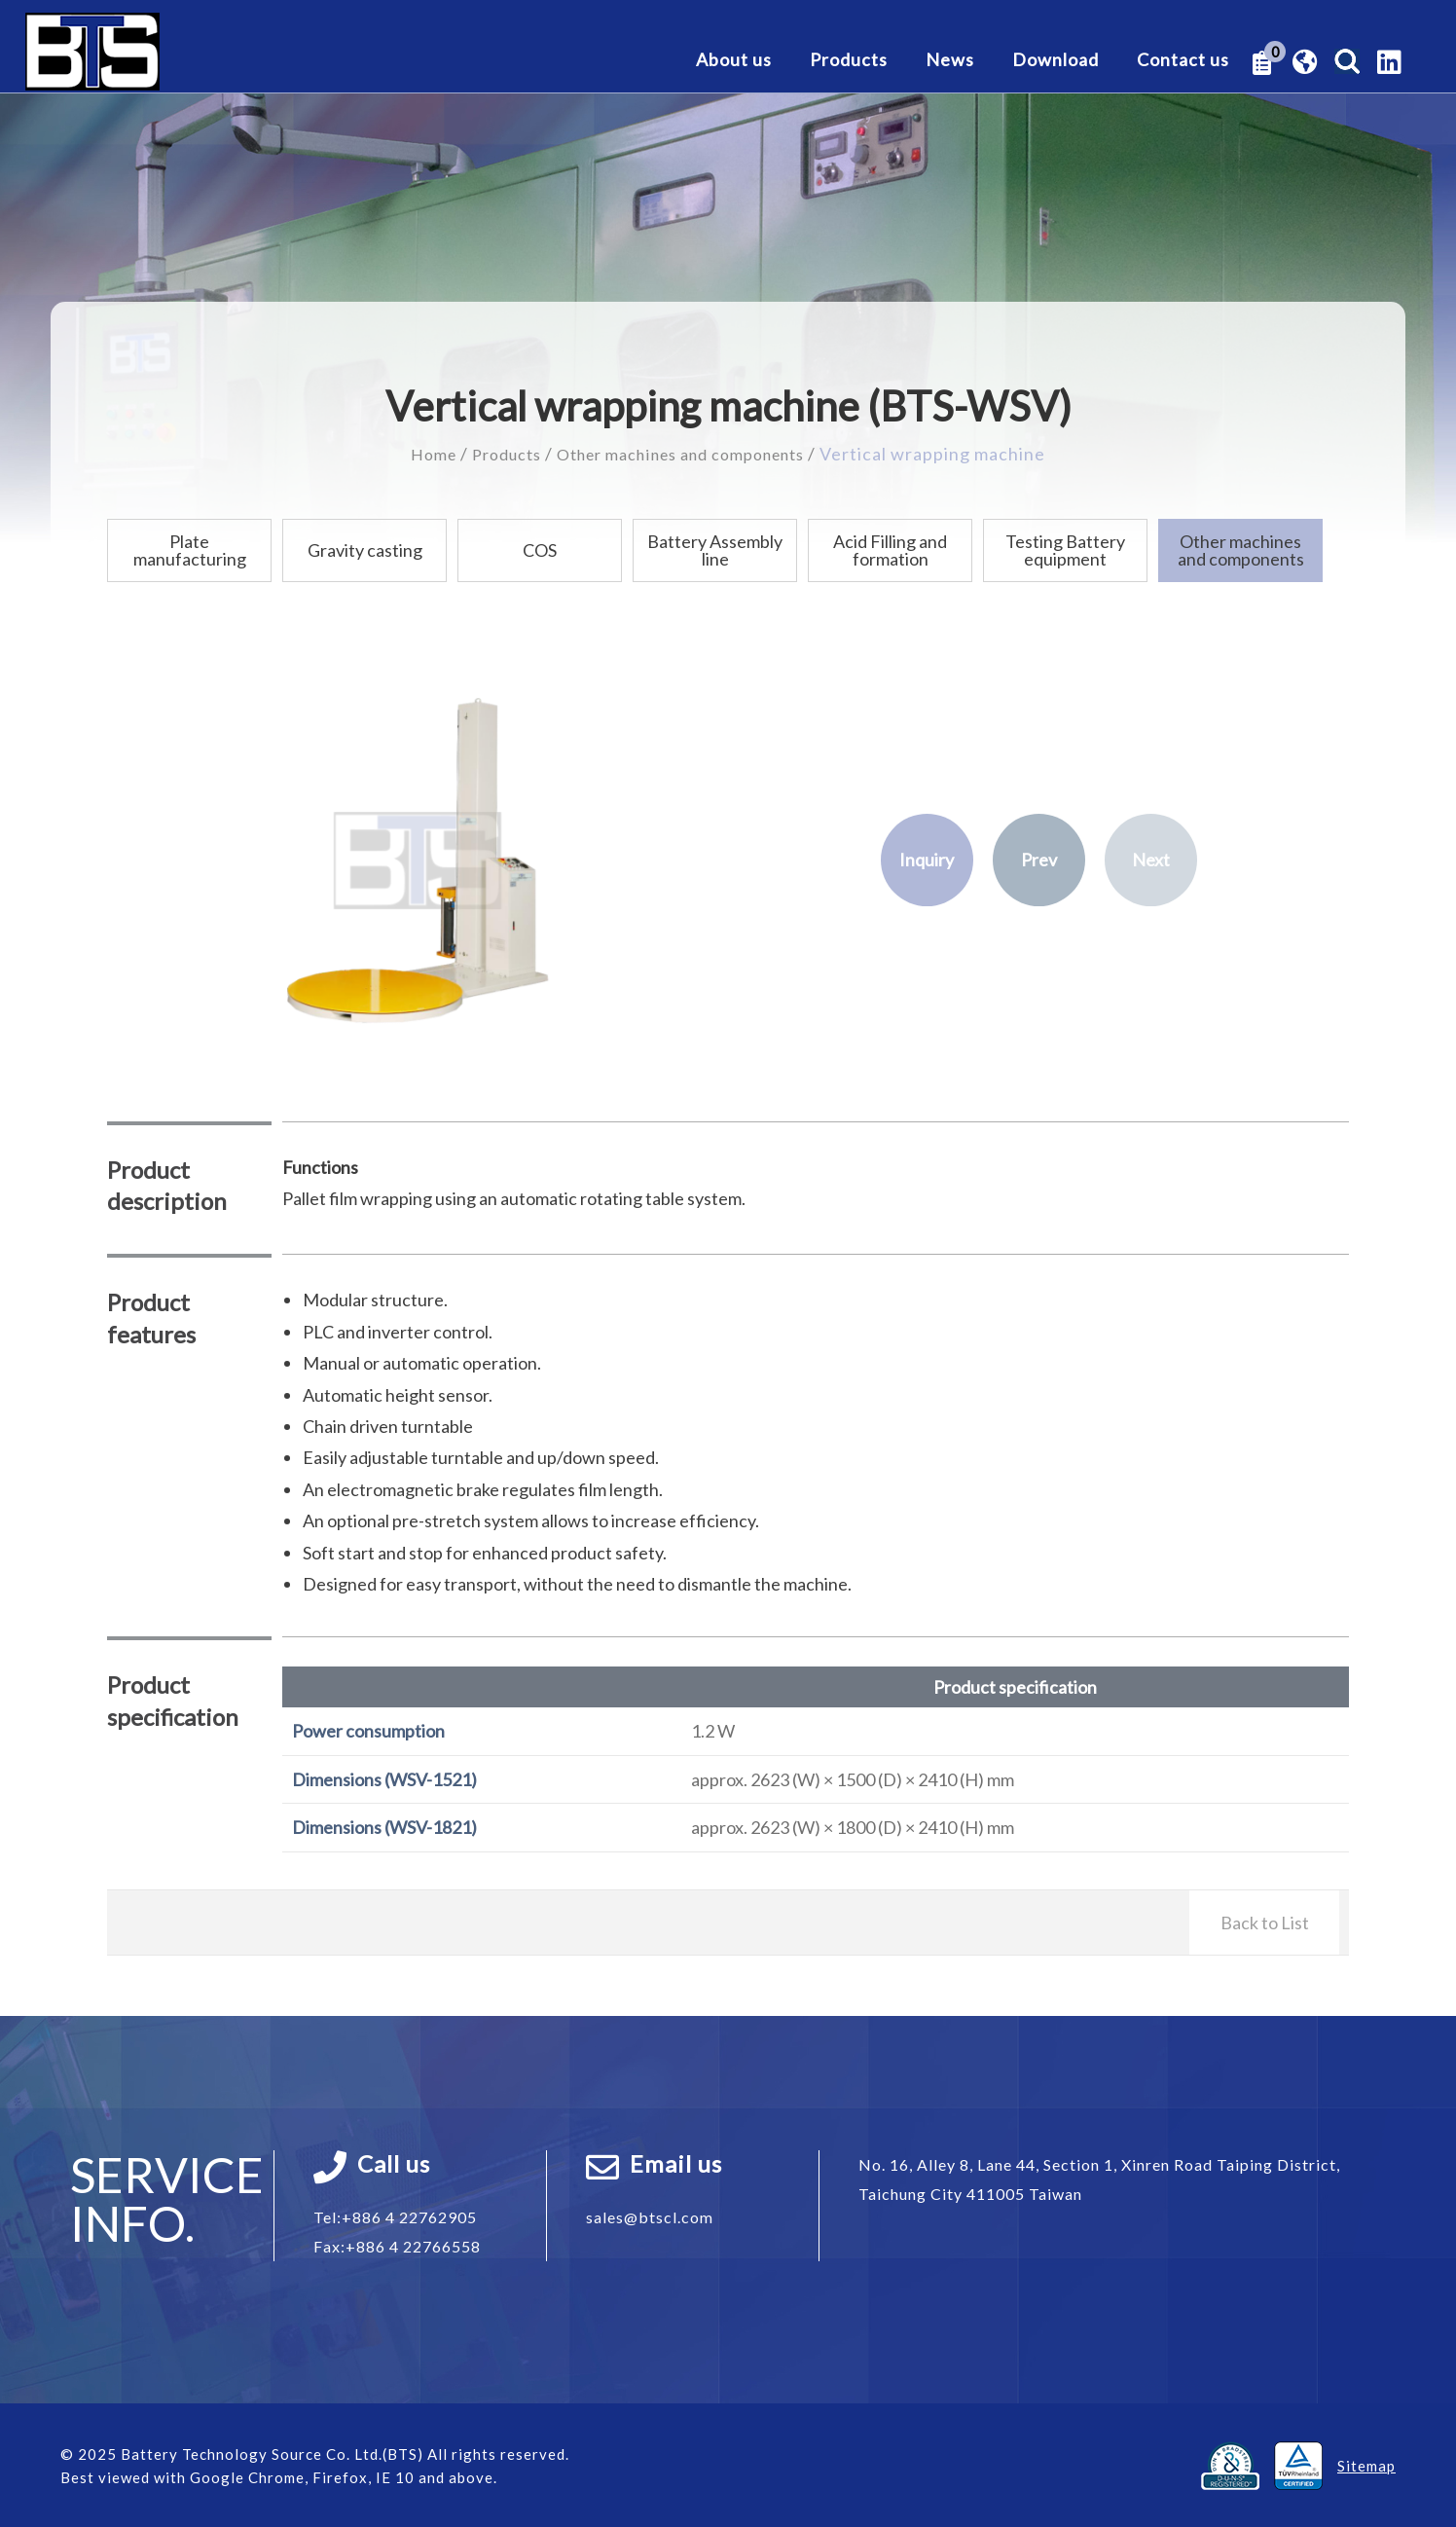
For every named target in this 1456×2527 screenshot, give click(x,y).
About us (734, 60)
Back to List (1264, 1921)
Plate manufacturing (189, 550)
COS (540, 550)
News (950, 60)
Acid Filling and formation (890, 550)
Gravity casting (365, 550)
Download (1055, 60)
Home (413, 453)
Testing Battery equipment (1065, 550)
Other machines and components (687, 453)
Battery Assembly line (715, 550)
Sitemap (1366, 2464)
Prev (1039, 859)
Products (849, 60)
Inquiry (926, 859)
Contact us (1183, 60)
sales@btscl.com (649, 2216)
